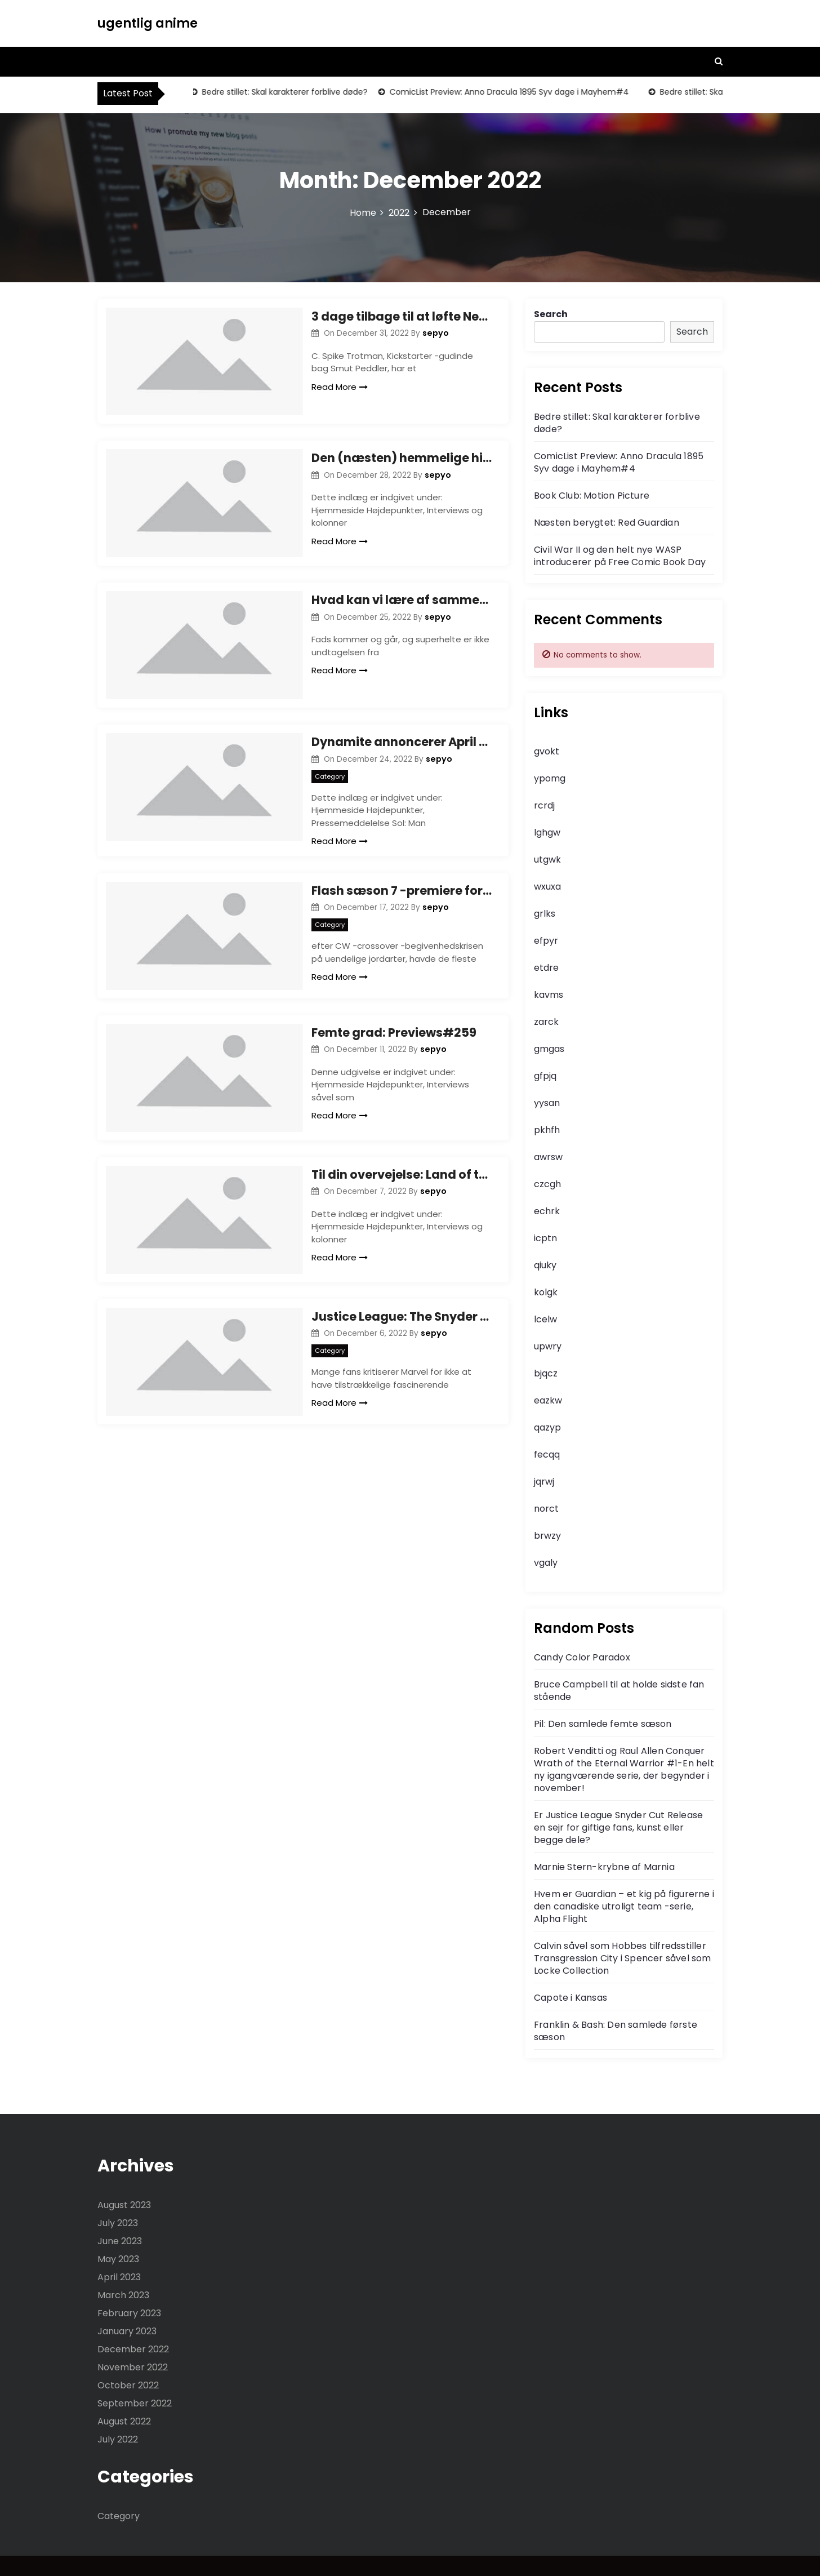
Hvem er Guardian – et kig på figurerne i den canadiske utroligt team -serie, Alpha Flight (624, 1906)
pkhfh (547, 1129)
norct (546, 1508)
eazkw (548, 1400)
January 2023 (127, 2331)
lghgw (547, 832)
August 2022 (124, 2421)
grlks (544, 913)
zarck (546, 1021)
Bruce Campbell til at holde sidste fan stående (619, 1690)
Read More (339, 387)
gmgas (549, 1048)
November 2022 (132, 2367)
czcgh (547, 1184)
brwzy (547, 1535)
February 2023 (129, 2313)
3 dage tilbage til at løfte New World (401, 316)
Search (551, 314)
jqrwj (544, 1481)
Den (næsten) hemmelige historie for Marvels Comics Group (401, 463)
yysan (547, 1102)
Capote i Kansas (570, 1997)
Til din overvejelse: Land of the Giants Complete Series (401, 1197)
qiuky (545, 1265)
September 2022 (134, 2403)
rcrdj (544, 805)
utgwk (547, 859)
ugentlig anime (147, 23)
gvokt (546, 751)
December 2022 (133, 2349)
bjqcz (546, 1373)
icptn (545, 1238)
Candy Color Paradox (582, 1657)
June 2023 (119, 2241)
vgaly (546, 1562)
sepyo (435, 333)
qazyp (547, 1427)
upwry (547, 1346)
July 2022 (117, 2439)
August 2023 (124, 2205)
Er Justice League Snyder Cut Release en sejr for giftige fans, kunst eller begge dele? (618, 1827)
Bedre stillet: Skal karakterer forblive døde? (286, 91)
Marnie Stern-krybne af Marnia (604, 1866)
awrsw (548, 1157)
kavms (548, 994)
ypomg (549, 778)
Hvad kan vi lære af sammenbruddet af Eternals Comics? (401, 609)
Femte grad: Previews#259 (393, 1050)
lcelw (545, 1319)
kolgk (546, 1292)
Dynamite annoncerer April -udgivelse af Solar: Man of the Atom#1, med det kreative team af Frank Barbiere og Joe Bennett (401, 756)
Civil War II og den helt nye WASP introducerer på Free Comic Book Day (620, 556)
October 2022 (128, 2385)
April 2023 (119, 2277)
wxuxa (547, 886)
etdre (546, 967)
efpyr (546, 940)
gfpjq (545, 1075)
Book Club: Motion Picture (591, 495)
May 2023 (118, 2259)
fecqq (547, 1454)
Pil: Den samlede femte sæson (603, 1723)
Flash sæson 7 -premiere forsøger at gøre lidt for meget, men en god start (401, 904)
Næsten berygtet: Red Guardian (606, 522)
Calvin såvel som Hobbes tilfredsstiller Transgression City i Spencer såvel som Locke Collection (622, 1958)
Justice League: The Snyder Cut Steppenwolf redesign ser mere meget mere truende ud (401, 1343)
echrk (547, 1211)
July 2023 (117, 2223)
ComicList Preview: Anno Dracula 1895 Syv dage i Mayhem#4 (510, 91)
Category (330, 789)
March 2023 (123, 2295)
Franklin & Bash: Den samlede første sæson (615, 2031)
